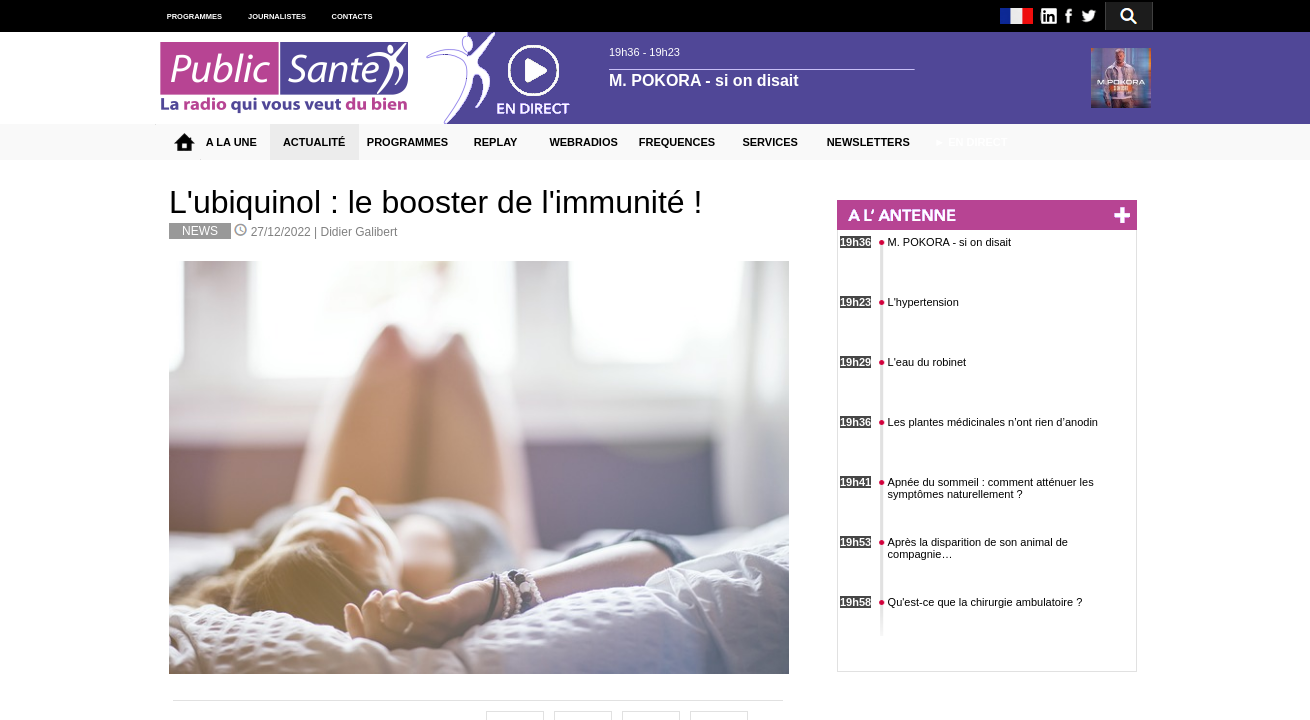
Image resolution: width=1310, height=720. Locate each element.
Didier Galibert (359, 232)
